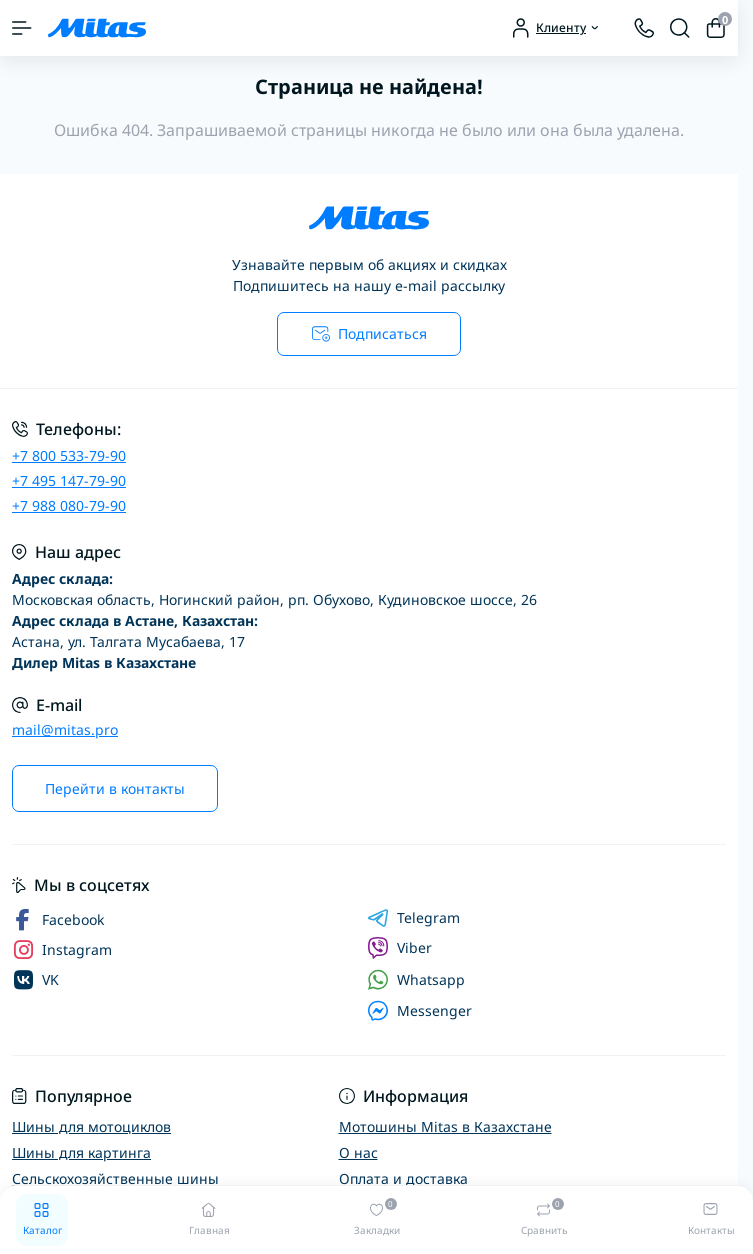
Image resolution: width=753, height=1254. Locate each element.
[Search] (680, 28)
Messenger (419, 1010)
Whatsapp (416, 979)
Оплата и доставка (403, 1178)
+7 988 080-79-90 (69, 505)
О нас (358, 1152)
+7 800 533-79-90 (69, 455)
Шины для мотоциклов (91, 1126)
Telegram (413, 918)
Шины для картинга (81, 1152)
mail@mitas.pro (65, 729)
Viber (399, 948)
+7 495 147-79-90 (69, 480)
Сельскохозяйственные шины (115, 1178)
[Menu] (22, 28)
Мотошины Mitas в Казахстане (445, 1126)
